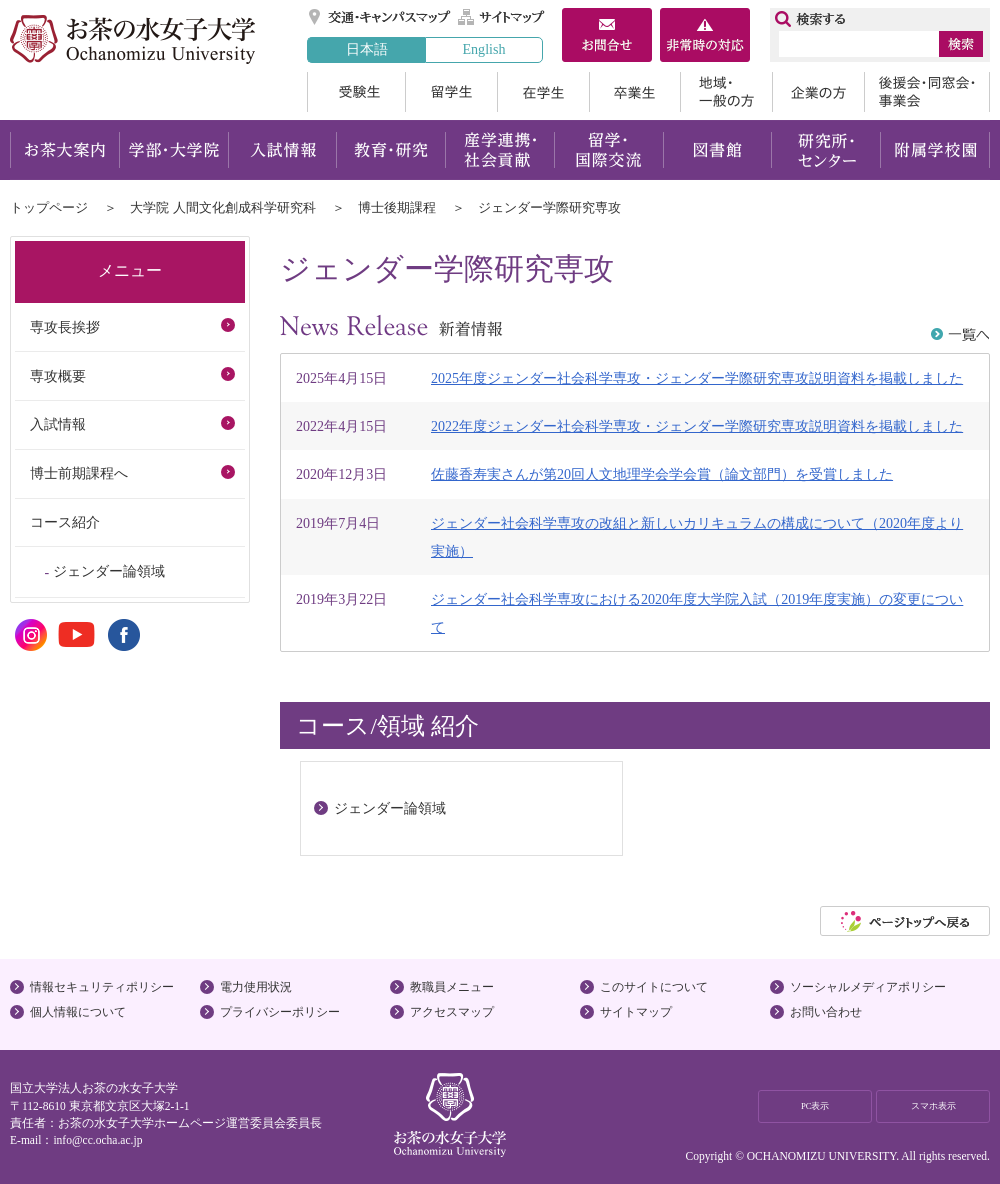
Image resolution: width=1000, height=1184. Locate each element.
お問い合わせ (826, 1012)
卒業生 (634, 92)
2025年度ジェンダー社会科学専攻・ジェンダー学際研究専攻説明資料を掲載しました (697, 378)
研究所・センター (826, 150)
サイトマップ (502, 17)
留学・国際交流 (608, 150)
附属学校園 (935, 150)
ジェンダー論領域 (109, 571)
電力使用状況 (256, 987)
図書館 (717, 150)
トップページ (49, 207)
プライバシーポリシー (280, 1012)
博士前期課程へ (79, 473)
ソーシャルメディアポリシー (868, 987)
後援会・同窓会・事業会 (927, 92)
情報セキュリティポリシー (102, 987)
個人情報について (78, 1012)
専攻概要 (58, 376)
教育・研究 (390, 150)
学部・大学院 (173, 150)
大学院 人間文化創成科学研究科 (222, 207)
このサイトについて (654, 987)
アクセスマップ (452, 1012)
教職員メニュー (452, 987)
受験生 (356, 92)
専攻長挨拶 (65, 327)
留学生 (451, 92)
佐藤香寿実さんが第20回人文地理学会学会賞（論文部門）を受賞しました (662, 474)
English (483, 49)
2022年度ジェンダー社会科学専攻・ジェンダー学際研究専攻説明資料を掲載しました (697, 426)
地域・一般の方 (726, 92)
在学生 (543, 92)
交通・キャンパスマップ (380, 17)
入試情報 (282, 150)
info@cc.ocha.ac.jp (97, 1140)
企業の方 (818, 92)
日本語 (367, 49)
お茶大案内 (64, 150)
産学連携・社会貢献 (499, 150)
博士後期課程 (397, 207)
